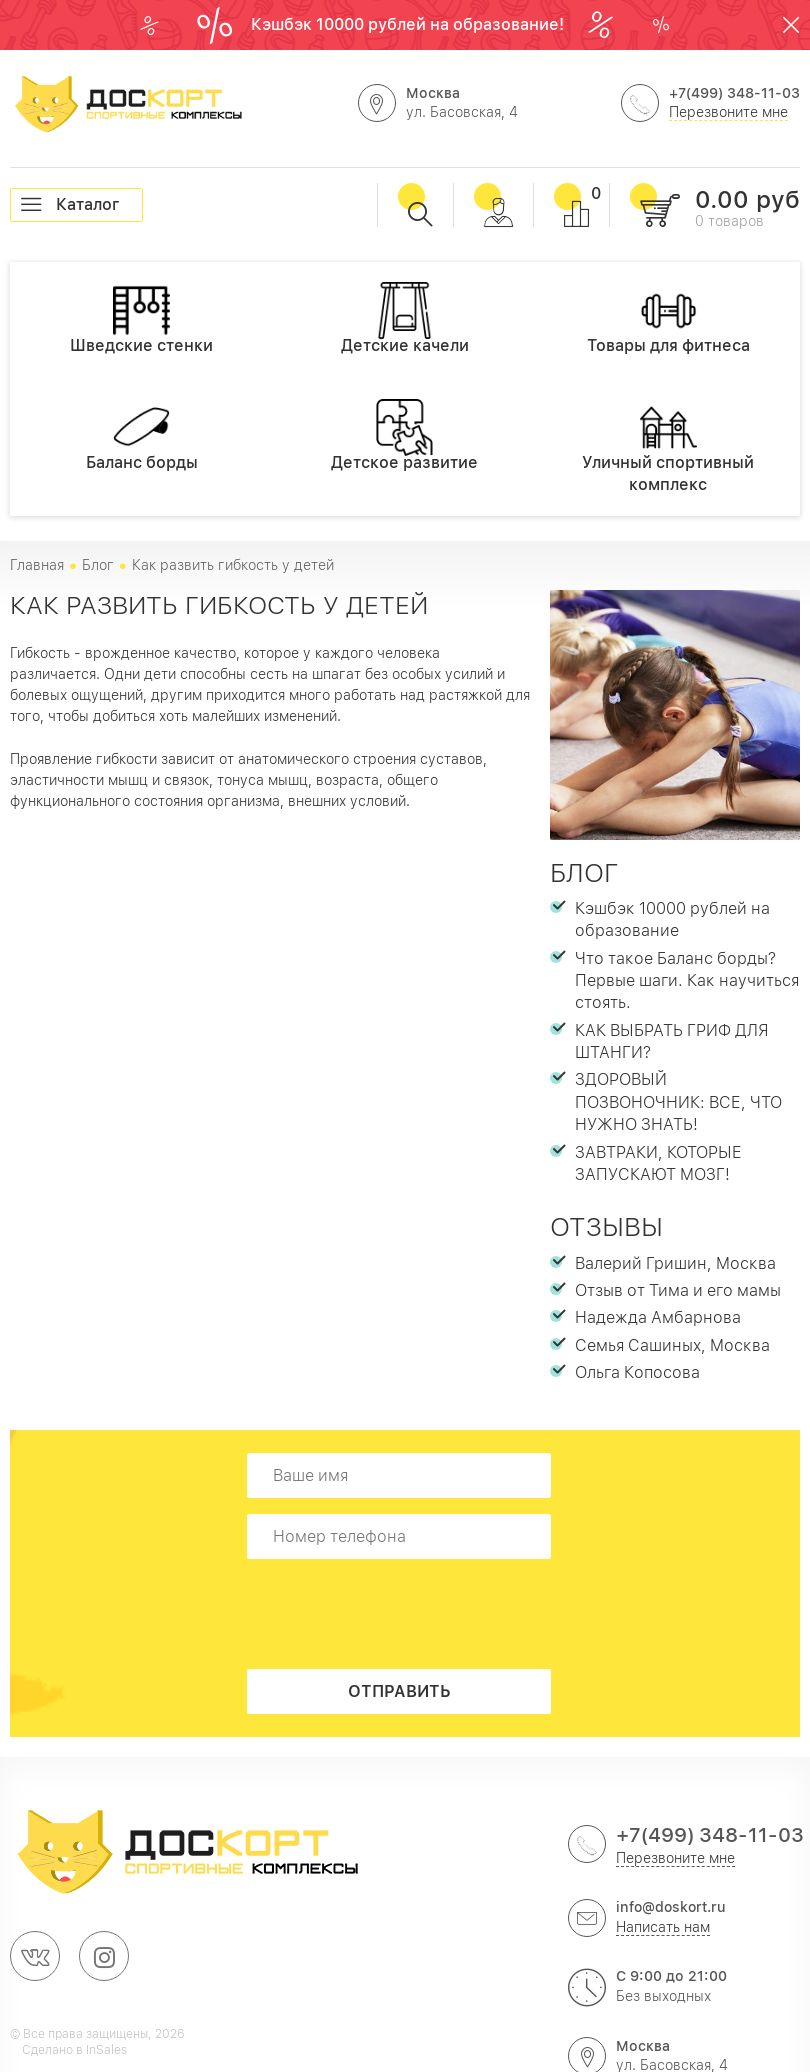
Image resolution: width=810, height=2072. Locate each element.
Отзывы (606, 1226)
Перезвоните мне (728, 112)
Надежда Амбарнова (658, 1317)
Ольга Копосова (637, 1372)
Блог (584, 872)
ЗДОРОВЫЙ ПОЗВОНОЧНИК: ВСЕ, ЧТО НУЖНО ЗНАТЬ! (678, 1102)
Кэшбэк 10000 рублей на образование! (409, 24)
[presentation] (405, 1614)
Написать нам (663, 1927)
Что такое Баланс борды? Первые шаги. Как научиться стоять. (687, 981)
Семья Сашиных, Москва (672, 1345)
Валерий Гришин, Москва (675, 1263)
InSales (106, 2050)
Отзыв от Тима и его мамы (678, 1290)
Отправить (399, 1691)
